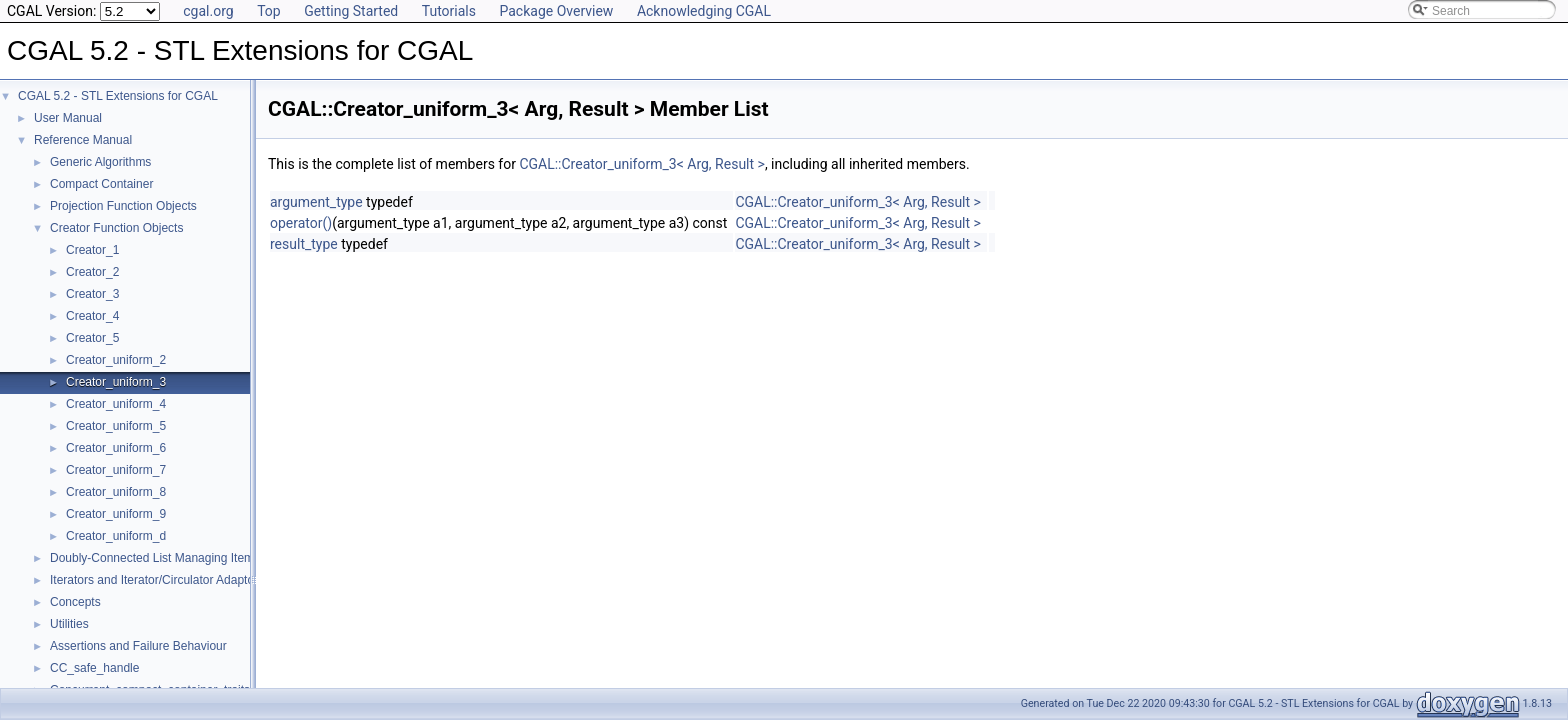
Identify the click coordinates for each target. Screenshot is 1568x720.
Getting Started (351, 11)
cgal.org (208, 11)
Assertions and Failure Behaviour (138, 646)
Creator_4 (92, 316)
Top (269, 11)
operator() (301, 223)
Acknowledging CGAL (704, 11)
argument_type (316, 202)
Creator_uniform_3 (116, 382)
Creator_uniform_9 (116, 514)
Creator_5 (92, 338)
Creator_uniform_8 (116, 492)
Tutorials (449, 11)
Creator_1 (92, 250)
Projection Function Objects (123, 206)
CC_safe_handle (94, 668)
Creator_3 (92, 294)
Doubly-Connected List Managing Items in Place (178, 558)
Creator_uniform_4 (116, 404)
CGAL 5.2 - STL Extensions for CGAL (118, 96)
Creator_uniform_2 (116, 360)
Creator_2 (92, 272)
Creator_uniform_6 (116, 448)
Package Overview (556, 11)
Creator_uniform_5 (116, 426)
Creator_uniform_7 (116, 470)
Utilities (69, 624)
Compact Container (101, 184)
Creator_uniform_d (116, 536)
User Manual (68, 118)
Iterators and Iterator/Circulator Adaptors (157, 580)
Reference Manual (83, 140)
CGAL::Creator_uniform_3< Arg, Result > (641, 164)
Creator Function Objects (116, 228)
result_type (304, 244)
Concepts (75, 602)
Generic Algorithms (100, 162)
